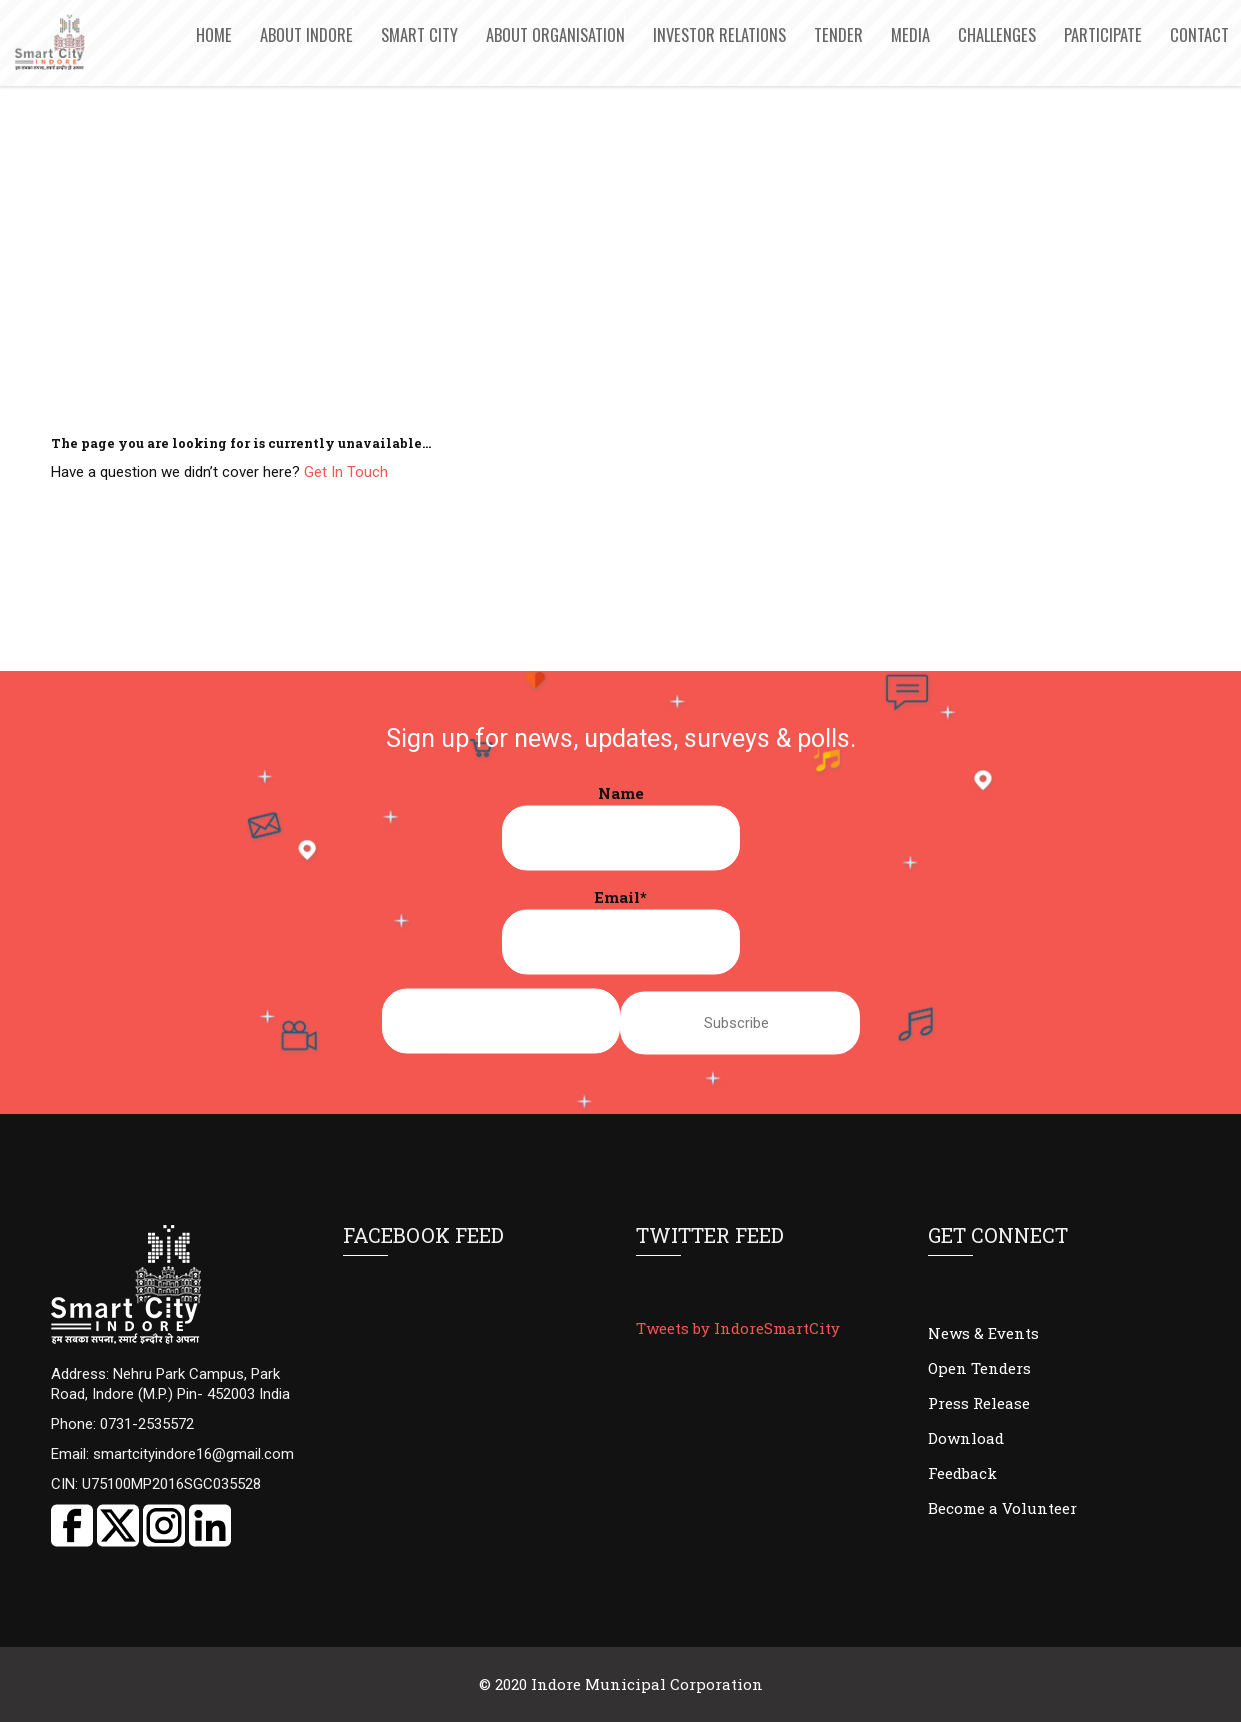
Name (621, 827)
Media (910, 34)
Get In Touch (346, 472)
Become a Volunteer (1002, 1508)
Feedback (962, 1473)
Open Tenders (979, 1368)
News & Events (983, 1333)
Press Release (979, 1403)
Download (966, 1438)
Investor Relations (719, 34)
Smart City (419, 34)
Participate (1103, 34)
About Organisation (555, 34)
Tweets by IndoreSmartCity (738, 1328)
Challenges (997, 34)
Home (214, 34)
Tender (838, 34)
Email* (621, 931)
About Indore (306, 34)
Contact (1199, 34)
